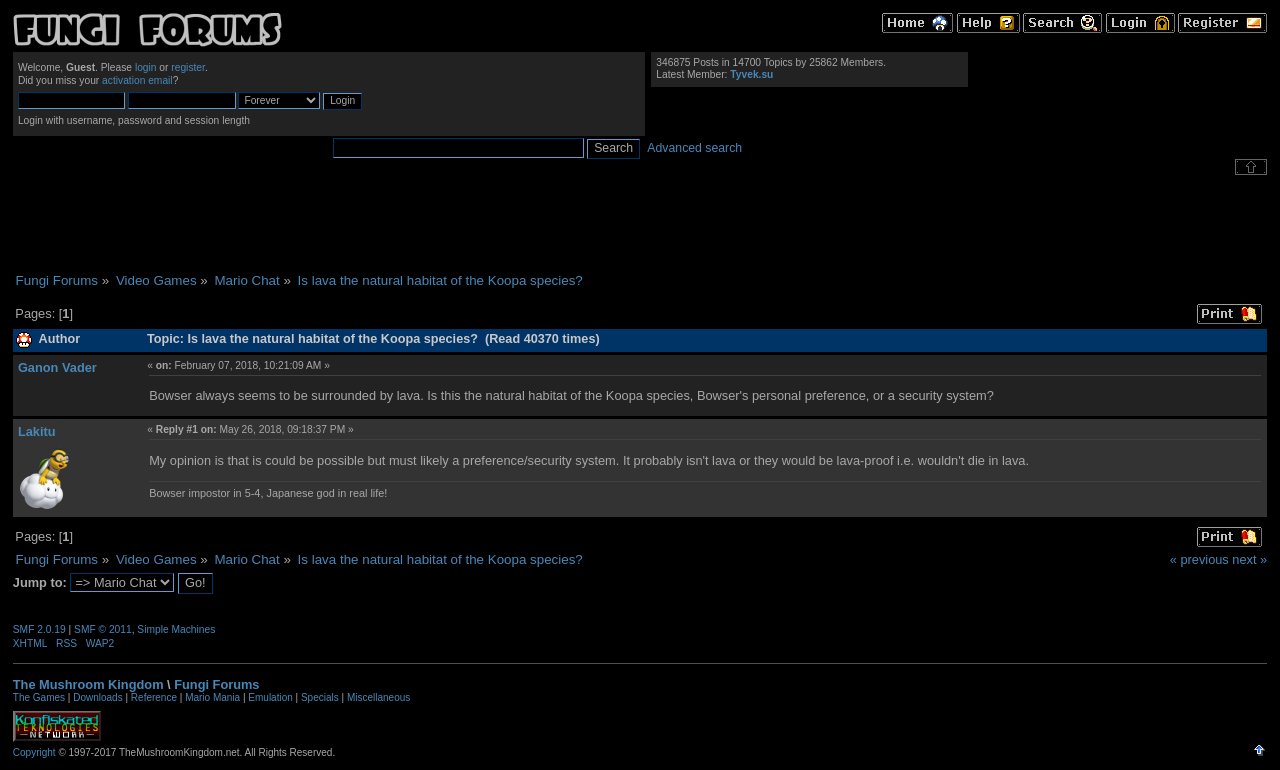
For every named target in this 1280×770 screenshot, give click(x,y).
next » (1249, 559)
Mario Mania (212, 697)
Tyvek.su (751, 74)
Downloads (97, 697)
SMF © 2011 (103, 629)
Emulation (270, 697)
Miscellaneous (378, 697)
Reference (154, 697)
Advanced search (694, 148)
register (188, 67)
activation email (137, 80)
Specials (320, 697)
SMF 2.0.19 (39, 629)
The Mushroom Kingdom (88, 684)
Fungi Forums (216, 684)
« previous (1199, 559)
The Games (39, 697)
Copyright (34, 752)
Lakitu (37, 431)
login (146, 67)
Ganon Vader (57, 367)
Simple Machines (176, 629)
